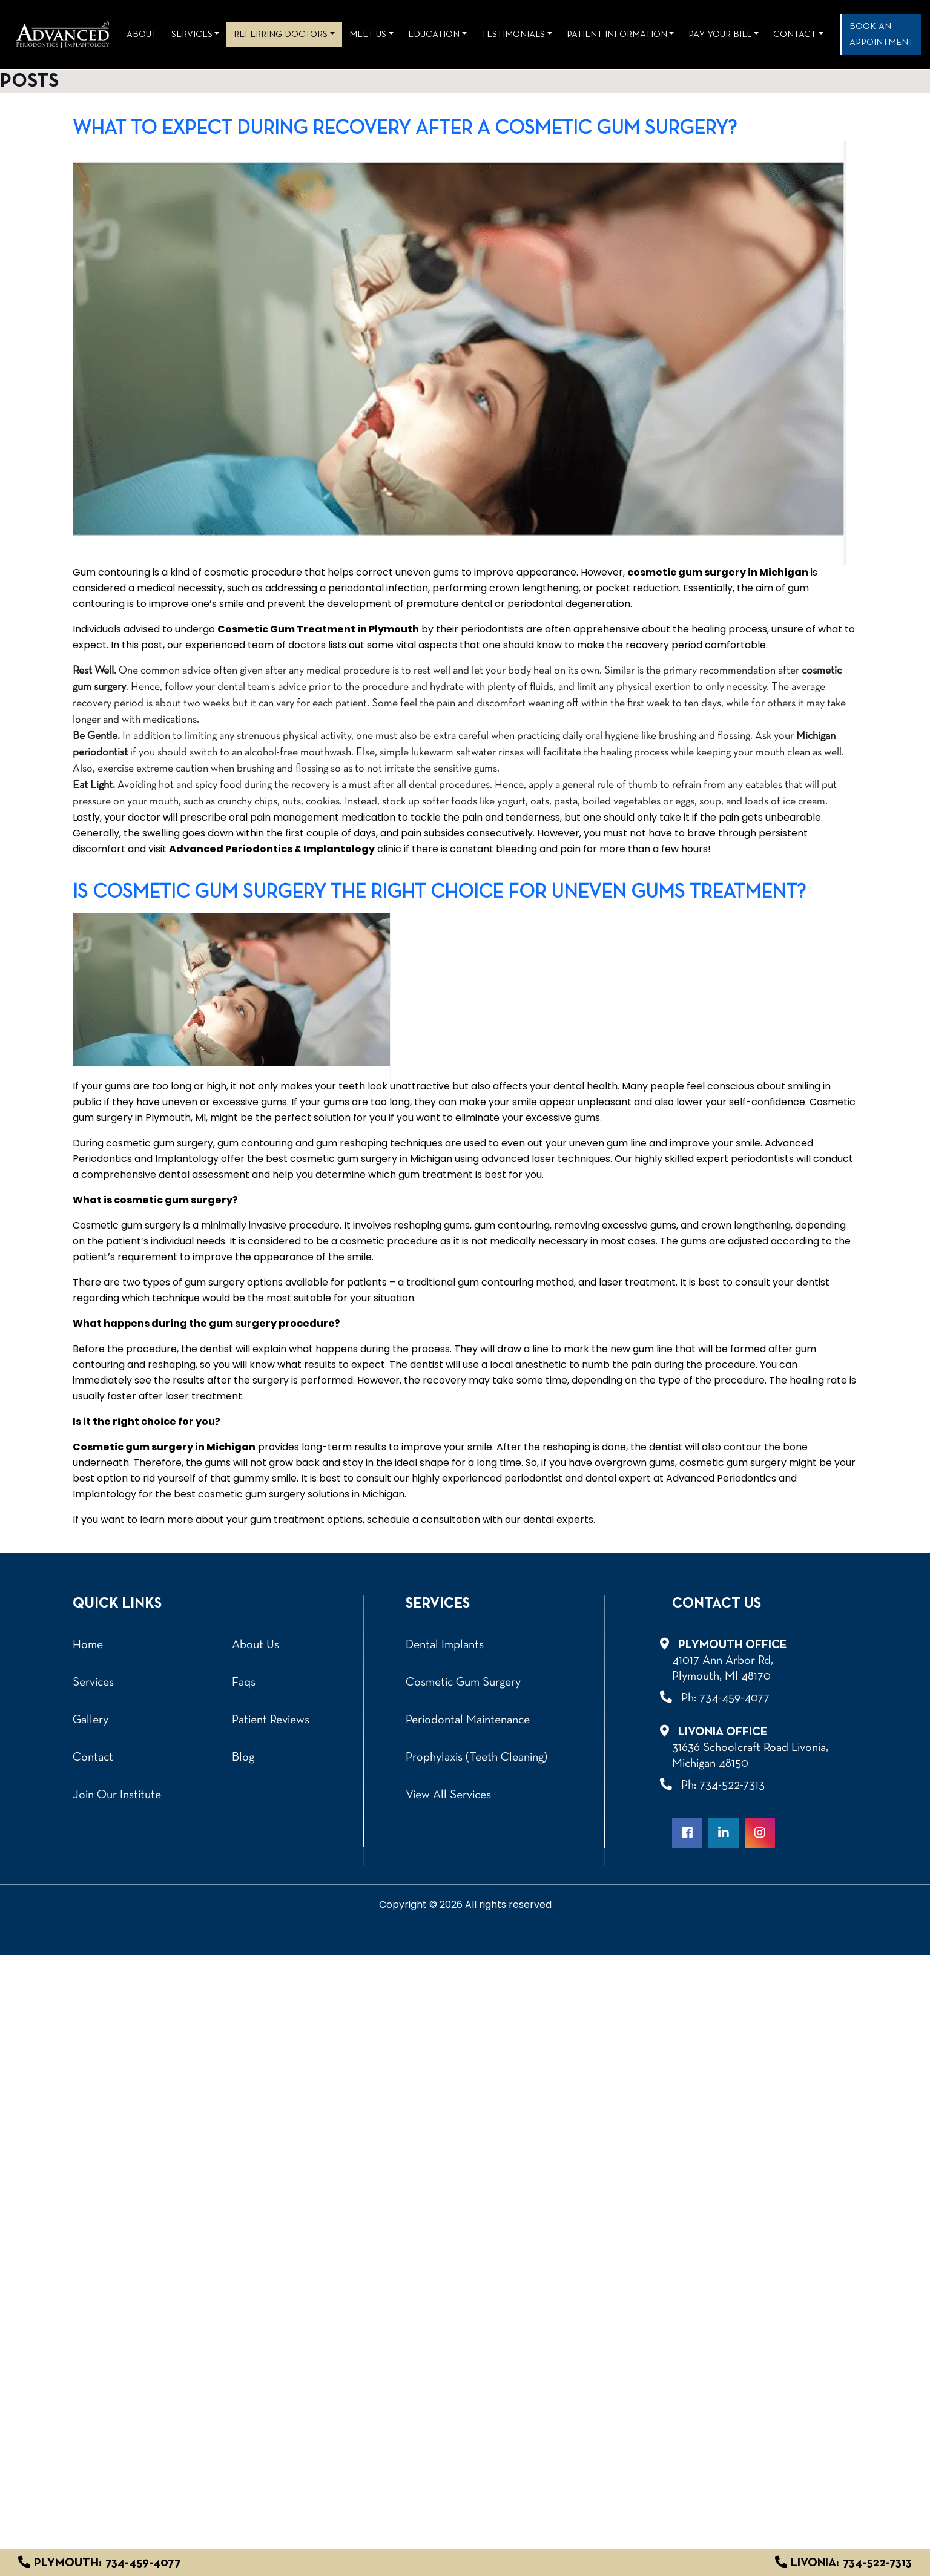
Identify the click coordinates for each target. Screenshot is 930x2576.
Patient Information (617, 34)
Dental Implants (445, 1645)
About (142, 34)
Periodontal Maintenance (468, 1720)
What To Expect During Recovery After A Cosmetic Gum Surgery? (405, 128)
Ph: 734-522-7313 (718, 1784)
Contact (93, 1757)
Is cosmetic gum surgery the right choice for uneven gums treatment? (439, 892)
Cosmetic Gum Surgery (463, 1682)
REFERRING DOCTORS (281, 34)
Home (88, 1645)
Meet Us (367, 34)
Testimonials (513, 34)
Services (192, 34)
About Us (255, 1645)
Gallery (90, 1720)
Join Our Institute (117, 1795)
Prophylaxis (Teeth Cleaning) (476, 1757)
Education (434, 34)
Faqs (244, 1682)
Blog (243, 1757)
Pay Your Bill (719, 34)
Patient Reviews (270, 1720)
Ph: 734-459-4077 (721, 1697)
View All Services (448, 1795)
